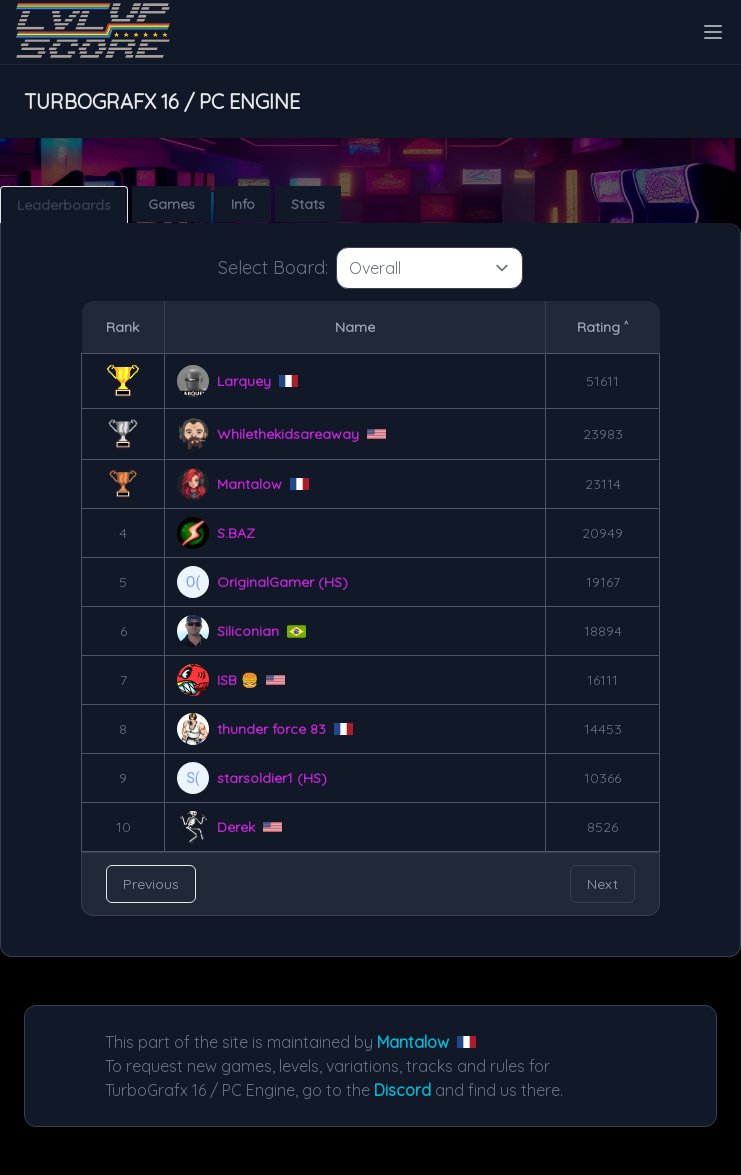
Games (171, 204)
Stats (308, 204)
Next (602, 884)
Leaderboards (64, 205)
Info (243, 204)
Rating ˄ (602, 327)
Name (355, 327)
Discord (402, 1090)
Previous (151, 884)
